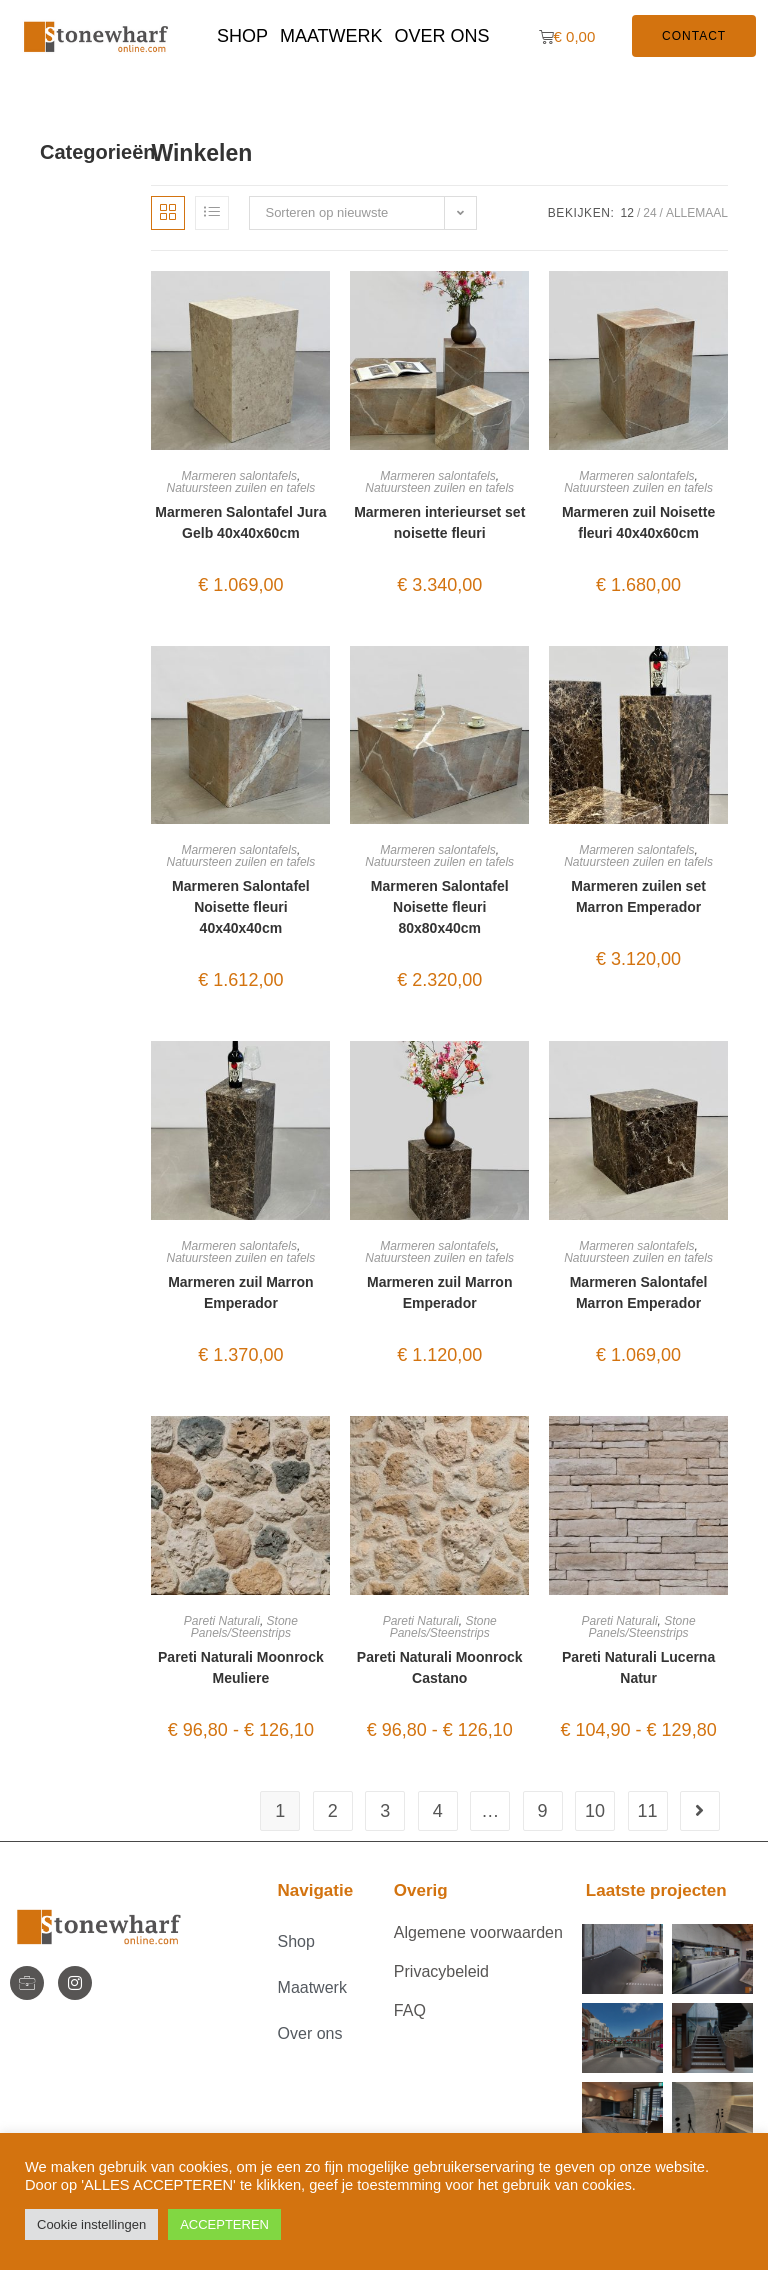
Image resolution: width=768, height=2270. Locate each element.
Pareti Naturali (222, 1621)
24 (649, 213)
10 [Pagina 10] (595, 1811)
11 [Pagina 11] (648, 1811)
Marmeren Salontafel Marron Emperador (639, 1292)
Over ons (442, 36)
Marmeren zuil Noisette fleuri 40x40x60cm (638, 522)
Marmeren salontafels (239, 476)
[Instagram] (75, 1983)
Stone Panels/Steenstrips (244, 1627)
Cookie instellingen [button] (91, 2224)
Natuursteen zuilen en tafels (241, 488)
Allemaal (697, 213)
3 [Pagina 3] (385, 1811)
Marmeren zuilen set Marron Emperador (638, 896)
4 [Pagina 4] (438, 1811)
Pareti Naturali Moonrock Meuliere (241, 1667)
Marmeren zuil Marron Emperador (240, 1292)
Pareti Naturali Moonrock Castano (440, 1667)
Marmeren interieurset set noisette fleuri (439, 522)
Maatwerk (331, 36)
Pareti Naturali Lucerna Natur (638, 1667)
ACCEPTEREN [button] (224, 2224)
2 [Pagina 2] (333, 1811)
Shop (242, 36)
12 (627, 213)
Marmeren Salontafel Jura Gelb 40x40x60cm (240, 522)
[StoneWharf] (27, 1983)
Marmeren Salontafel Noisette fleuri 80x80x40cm (440, 907)
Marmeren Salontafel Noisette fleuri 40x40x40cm (241, 907)
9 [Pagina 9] (543, 1811)
